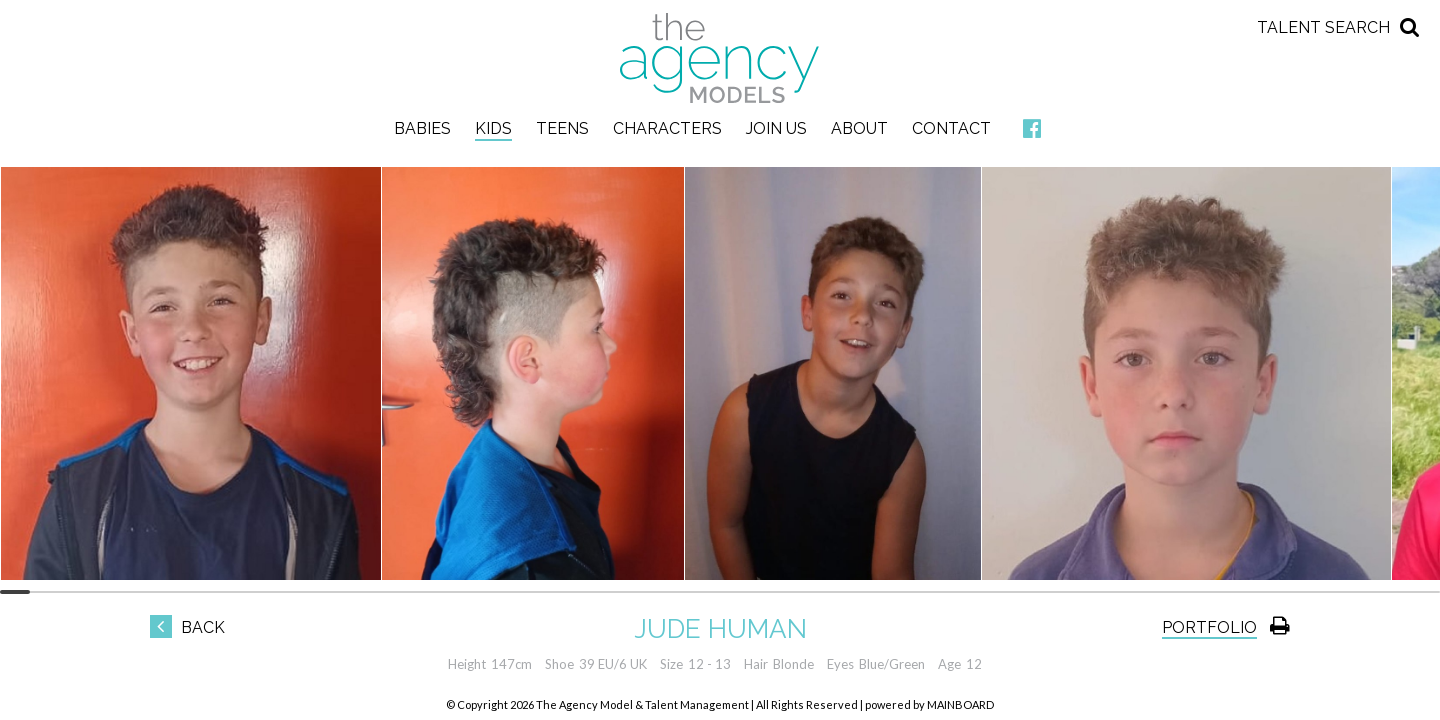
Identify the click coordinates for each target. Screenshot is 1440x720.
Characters (667, 128)
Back (187, 627)
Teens (562, 128)
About (859, 128)
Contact (951, 128)
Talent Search (1323, 27)
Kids (493, 128)
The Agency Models (720, 58)
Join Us (776, 128)
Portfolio (1209, 627)
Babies (422, 128)
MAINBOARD (960, 704)
